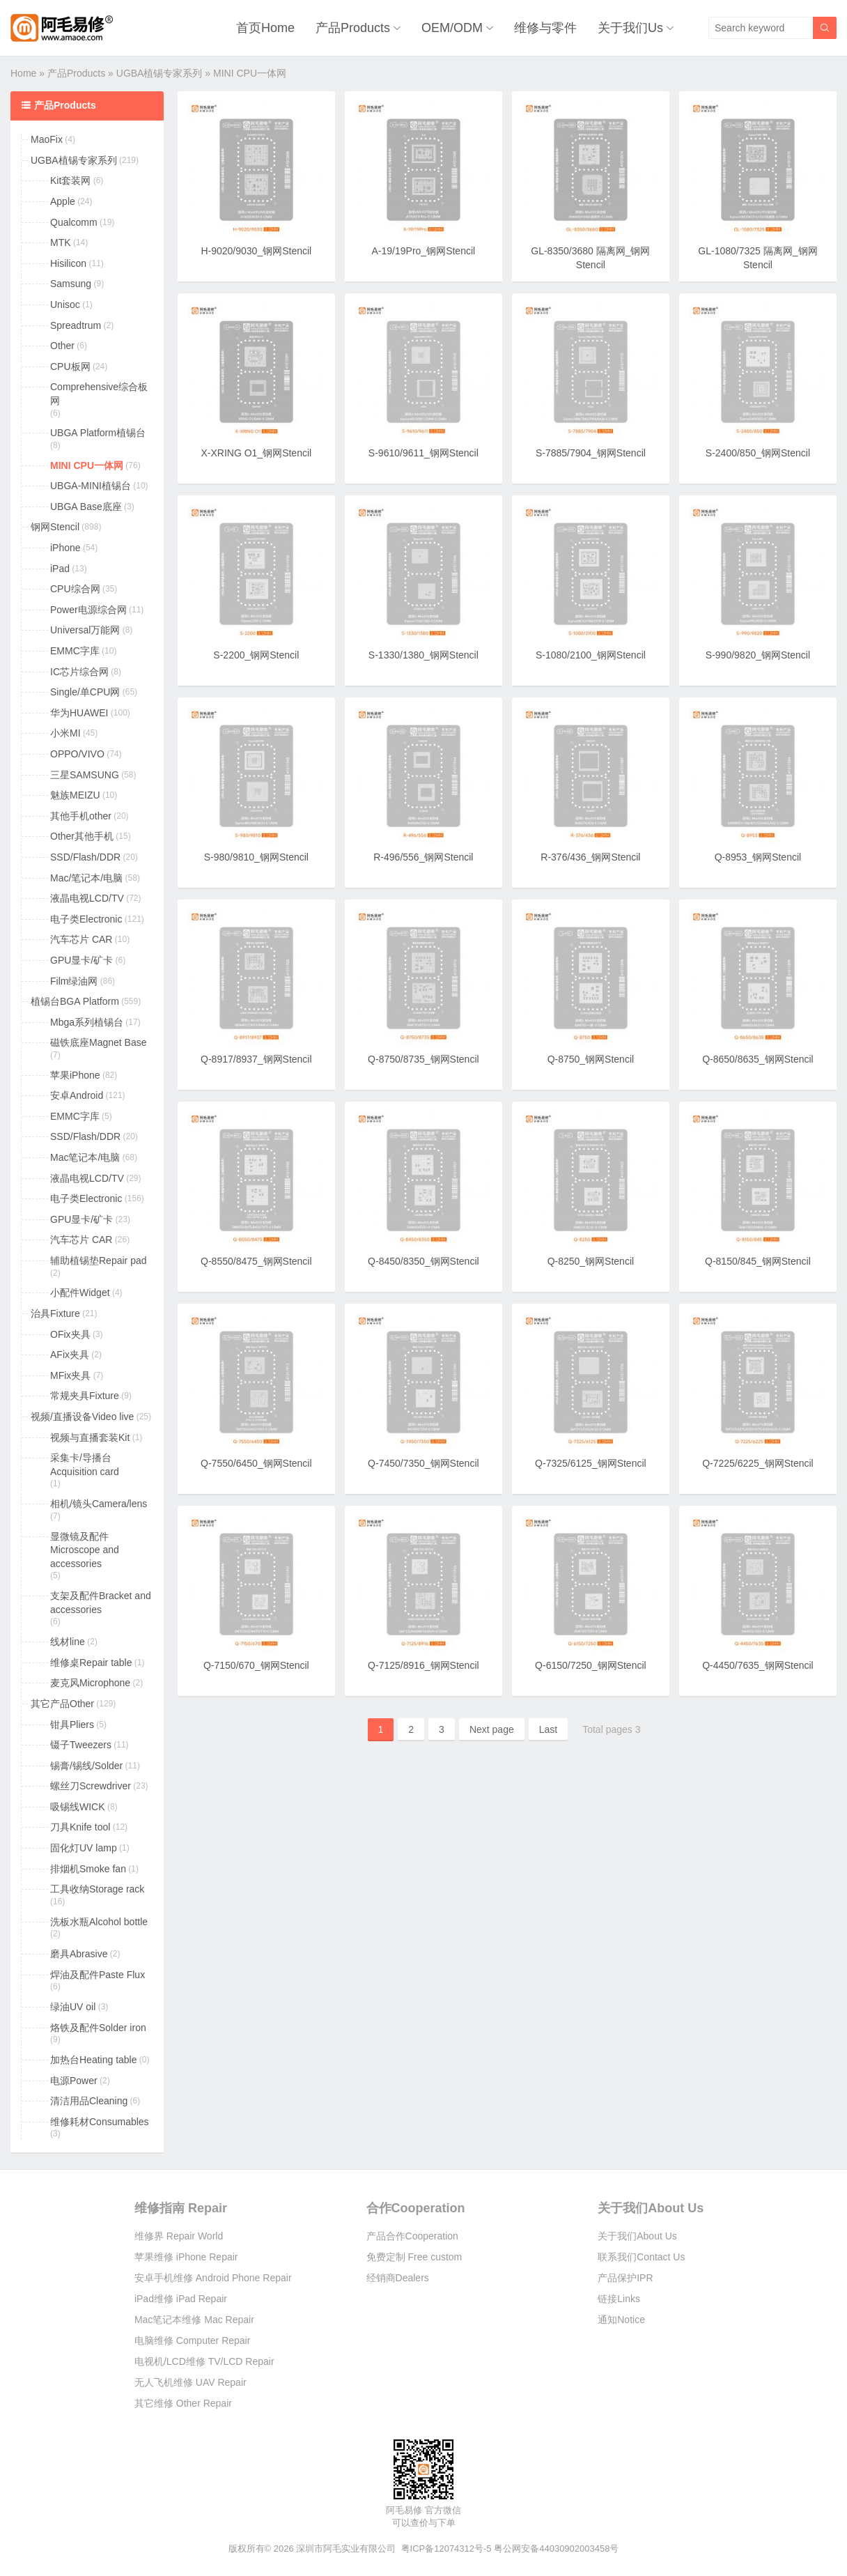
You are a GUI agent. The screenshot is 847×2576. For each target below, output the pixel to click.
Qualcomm (74, 222)
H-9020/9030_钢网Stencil (256, 250)
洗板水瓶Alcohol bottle (99, 1921)
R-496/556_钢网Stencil (423, 857)
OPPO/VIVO (77, 753)
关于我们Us (630, 28)
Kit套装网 (70, 180)
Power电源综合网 (88, 609)
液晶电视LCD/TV (87, 898)
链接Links (619, 2298)
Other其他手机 (82, 836)
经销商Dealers (397, 2277)
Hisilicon (68, 263)
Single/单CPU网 (85, 691)
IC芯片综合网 (79, 671)
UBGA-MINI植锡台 (90, 485)
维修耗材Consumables (99, 2121)
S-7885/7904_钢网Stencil (591, 452)
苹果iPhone (75, 1075)
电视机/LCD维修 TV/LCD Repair (204, 2361)
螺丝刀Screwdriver (90, 1785)
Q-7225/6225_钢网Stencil (758, 1463)
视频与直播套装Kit (90, 1437)
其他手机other (80, 816)
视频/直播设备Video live (82, 1416)
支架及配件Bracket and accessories (100, 1602)
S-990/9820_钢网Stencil (758, 655)
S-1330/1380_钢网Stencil (423, 655)
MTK (60, 242)
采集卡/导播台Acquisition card (84, 1464)
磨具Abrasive (78, 1953)
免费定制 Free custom (414, 2256)
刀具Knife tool (80, 1827)
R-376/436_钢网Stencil (590, 857)
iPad (60, 568)
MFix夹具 (70, 1375)
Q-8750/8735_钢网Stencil (423, 1059)
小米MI (65, 733)
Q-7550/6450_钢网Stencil (256, 1463)
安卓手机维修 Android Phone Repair (213, 2277)
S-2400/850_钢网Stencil (758, 452)
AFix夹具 (69, 1354)
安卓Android (76, 1095)
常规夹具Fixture (84, 1395)
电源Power (74, 2080)
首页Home (265, 28)
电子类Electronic (86, 919)
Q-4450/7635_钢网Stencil (758, 1665)
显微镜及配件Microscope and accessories (84, 1550)
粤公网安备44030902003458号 (556, 2548)
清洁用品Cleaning (88, 2100)
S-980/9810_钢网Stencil (256, 857)
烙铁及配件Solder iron (98, 2027)
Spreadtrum (75, 325)
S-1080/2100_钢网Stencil (591, 655)
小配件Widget (80, 1292)
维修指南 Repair (180, 2208)
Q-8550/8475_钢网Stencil (256, 1261)
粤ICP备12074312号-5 (446, 2548)
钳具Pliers (72, 1724)
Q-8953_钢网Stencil (758, 857)
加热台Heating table (93, 2059)
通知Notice (621, 2319)
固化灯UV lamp (83, 1847)
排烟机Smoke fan (88, 1868)
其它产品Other (62, 1703)
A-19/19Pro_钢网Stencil (424, 250)
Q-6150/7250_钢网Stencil (590, 1665)
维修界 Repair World (178, 2236)
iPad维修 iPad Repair (180, 2298)
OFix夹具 (70, 1334)
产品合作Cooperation (412, 2236)
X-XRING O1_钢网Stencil (256, 452)
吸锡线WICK (77, 1806)
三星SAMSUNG (84, 774)
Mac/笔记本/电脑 (86, 878)
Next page (491, 1729)
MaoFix (47, 139)
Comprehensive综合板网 (99, 393)
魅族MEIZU (75, 795)
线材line (67, 1641)
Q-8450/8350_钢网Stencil (423, 1261)
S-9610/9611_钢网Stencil (423, 452)
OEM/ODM (452, 28)
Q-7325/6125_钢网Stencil (590, 1463)
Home (23, 73)
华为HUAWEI (79, 712)
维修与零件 (545, 28)
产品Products (353, 28)
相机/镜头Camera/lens (98, 1503)
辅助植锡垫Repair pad (98, 1260)
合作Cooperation (415, 2208)
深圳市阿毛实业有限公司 (346, 2548)
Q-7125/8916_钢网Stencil (423, 1665)
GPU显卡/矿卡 (81, 960)
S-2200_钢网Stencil (256, 655)
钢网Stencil (55, 526)
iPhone (65, 547)
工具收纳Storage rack (97, 1889)
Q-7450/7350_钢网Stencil (423, 1463)
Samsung (70, 283)
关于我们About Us (651, 2208)
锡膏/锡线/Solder (86, 1765)
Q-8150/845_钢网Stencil (758, 1261)
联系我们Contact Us (641, 2256)
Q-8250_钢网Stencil (591, 1261)
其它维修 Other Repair (183, 2403)
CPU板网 (70, 366)
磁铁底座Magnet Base (98, 1042)
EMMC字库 (75, 650)
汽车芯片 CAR (81, 939)
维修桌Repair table (91, 1662)
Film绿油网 (74, 981)
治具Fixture (55, 1313)
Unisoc (65, 304)
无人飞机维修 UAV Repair (190, 2382)
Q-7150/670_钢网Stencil (256, 1665)
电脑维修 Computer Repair (192, 2340)
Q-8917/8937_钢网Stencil (256, 1059)
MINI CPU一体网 (86, 465)
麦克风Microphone (90, 1682)
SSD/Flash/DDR (85, 857)
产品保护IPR (625, 2277)
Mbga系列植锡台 (86, 1022)
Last (548, 1729)
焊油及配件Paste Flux (97, 1974)
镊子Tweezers (80, 1744)
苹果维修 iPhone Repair (186, 2256)
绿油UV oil (72, 2006)
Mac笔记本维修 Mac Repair (194, 2319)
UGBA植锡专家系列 (159, 73)
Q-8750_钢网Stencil (591, 1059)
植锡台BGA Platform (75, 1001)
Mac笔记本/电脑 (85, 1157)
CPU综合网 (75, 588)
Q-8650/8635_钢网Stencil (758, 1059)
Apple (62, 201)
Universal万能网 (85, 629)
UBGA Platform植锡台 (98, 432)
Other (62, 345)
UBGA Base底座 (86, 506)
